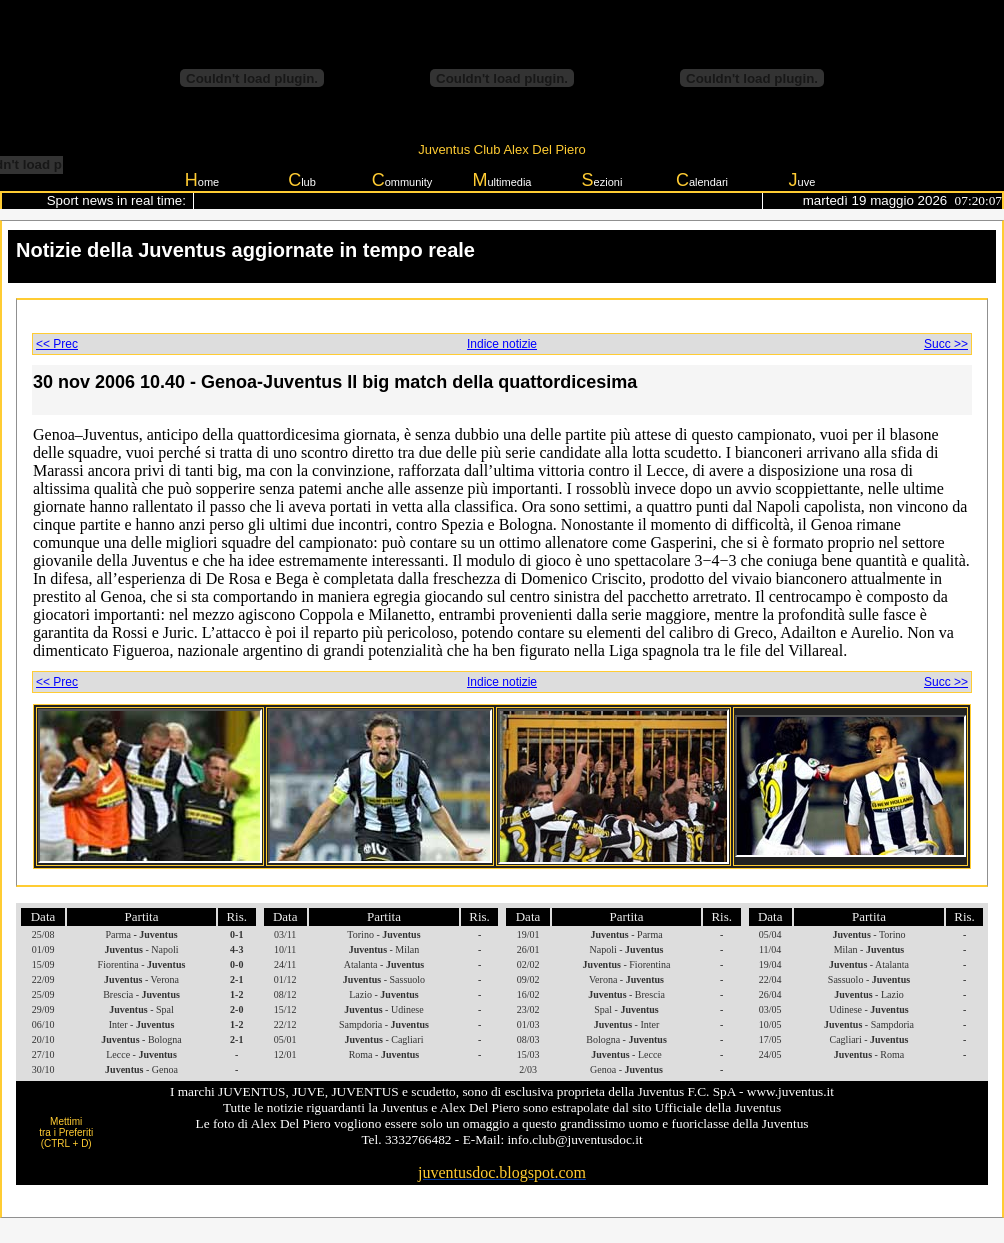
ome (202, 180)
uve (802, 180)
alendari (702, 180)
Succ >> (946, 344)
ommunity (402, 180)
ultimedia (501, 180)
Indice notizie (502, 344)
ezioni (602, 180)
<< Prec (57, 344)
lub (302, 180)
